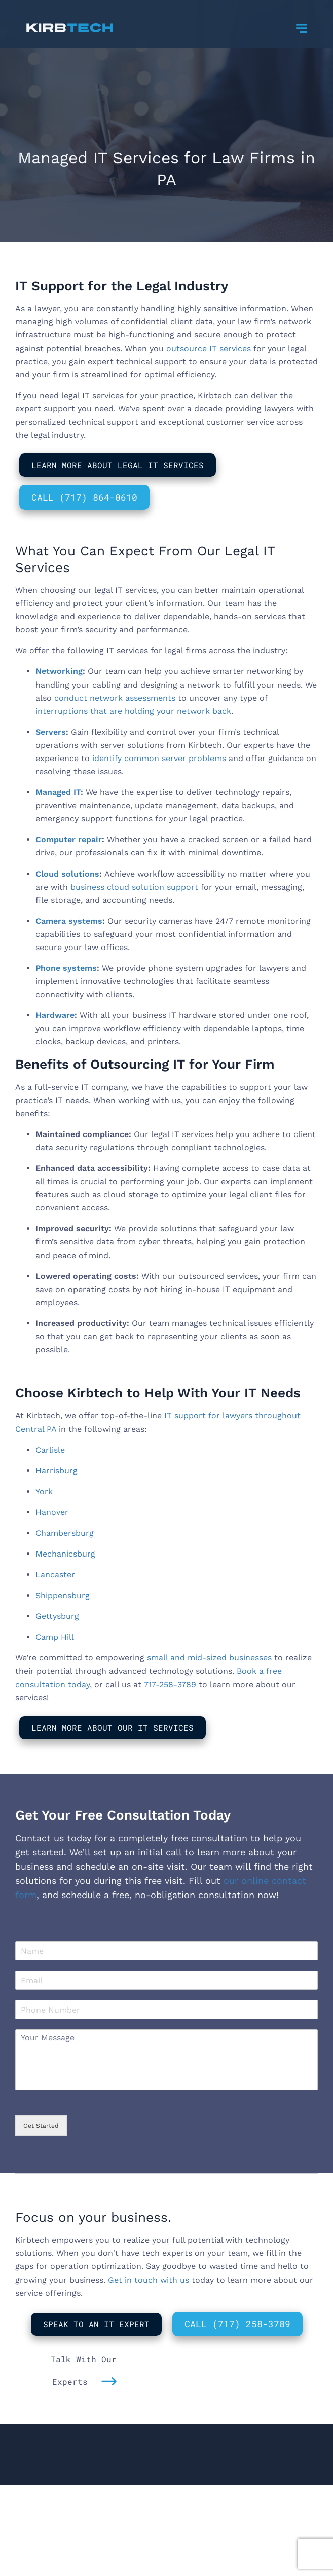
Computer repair (68, 839)
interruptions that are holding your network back (133, 711)
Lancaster (55, 1574)
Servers (50, 732)
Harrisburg (56, 1470)
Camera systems (68, 921)
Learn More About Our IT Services (112, 1727)
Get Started (41, 2125)
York (44, 1491)
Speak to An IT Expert (96, 2324)
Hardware (55, 1015)
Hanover (51, 1512)
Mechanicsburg (65, 1554)
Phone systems (66, 968)
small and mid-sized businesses (209, 1657)
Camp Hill (54, 1637)
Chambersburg (64, 1533)
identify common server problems (159, 758)
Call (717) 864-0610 (84, 497)
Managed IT (58, 792)
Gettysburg (57, 1616)
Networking (59, 671)
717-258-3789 (170, 1684)
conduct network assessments (114, 698)
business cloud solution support (134, 887)
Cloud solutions (67, 874)
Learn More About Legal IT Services (117, 465)
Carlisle (50, 1450)
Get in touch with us (148, 2280)
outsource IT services (208, 348)
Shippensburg (62, 1595)
